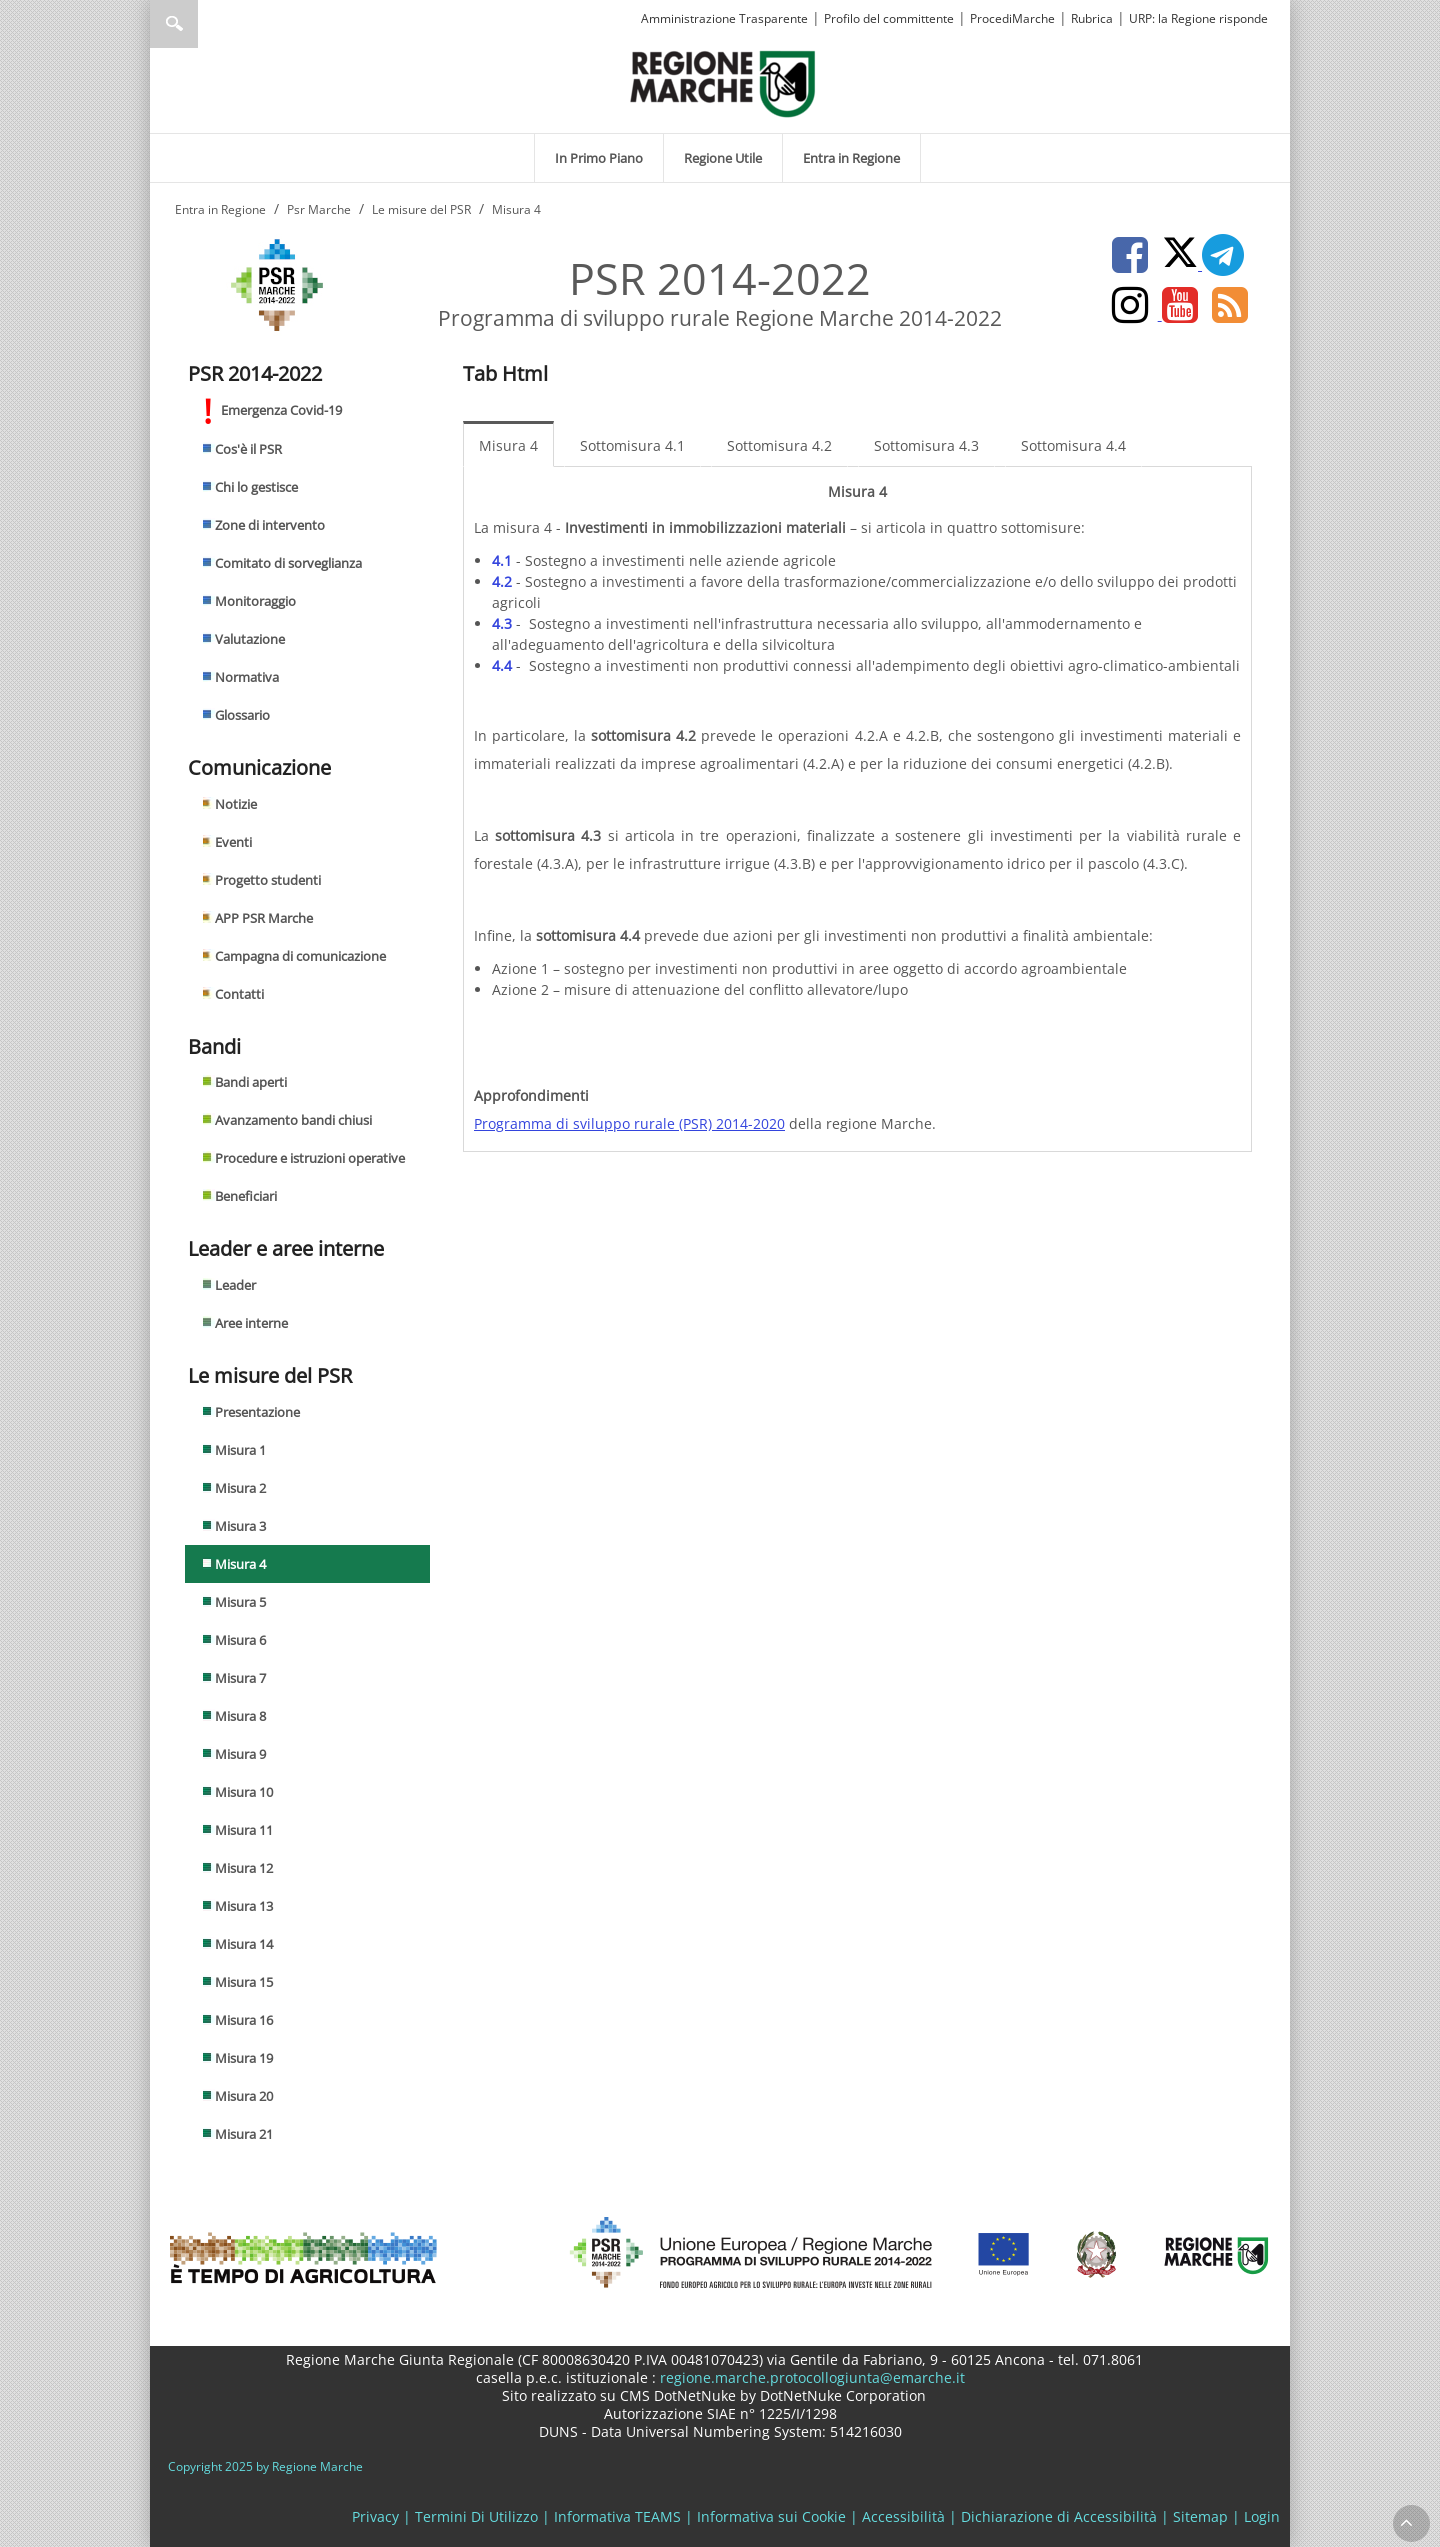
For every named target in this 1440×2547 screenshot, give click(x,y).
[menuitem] (599, 158)
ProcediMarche (1012, 18)
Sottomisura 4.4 (1073, 445)
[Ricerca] (212, 24)
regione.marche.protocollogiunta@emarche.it (810, 2377)
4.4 (502, 665)
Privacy (375, 2516)
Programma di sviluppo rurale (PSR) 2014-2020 (629, 1123)
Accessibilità (903, 2516)
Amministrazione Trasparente (724, 18)
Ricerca (174, 24)
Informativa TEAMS (617, 2516)
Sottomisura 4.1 (632, 445)
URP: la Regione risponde (1198, 18)
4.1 (502, 560)
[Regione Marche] (723, 82)
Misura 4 (508, 445)
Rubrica (1092, 18)
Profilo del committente (889, 18)
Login (1262, 2516)
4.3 (502, 623)
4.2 (502, 581)
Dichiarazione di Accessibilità (1059, 2516)
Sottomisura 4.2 (779, 445)
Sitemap (1200, 2516)
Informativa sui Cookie (771, 2516)
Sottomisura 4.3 (926, 445)
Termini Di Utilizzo (476, 2516)
